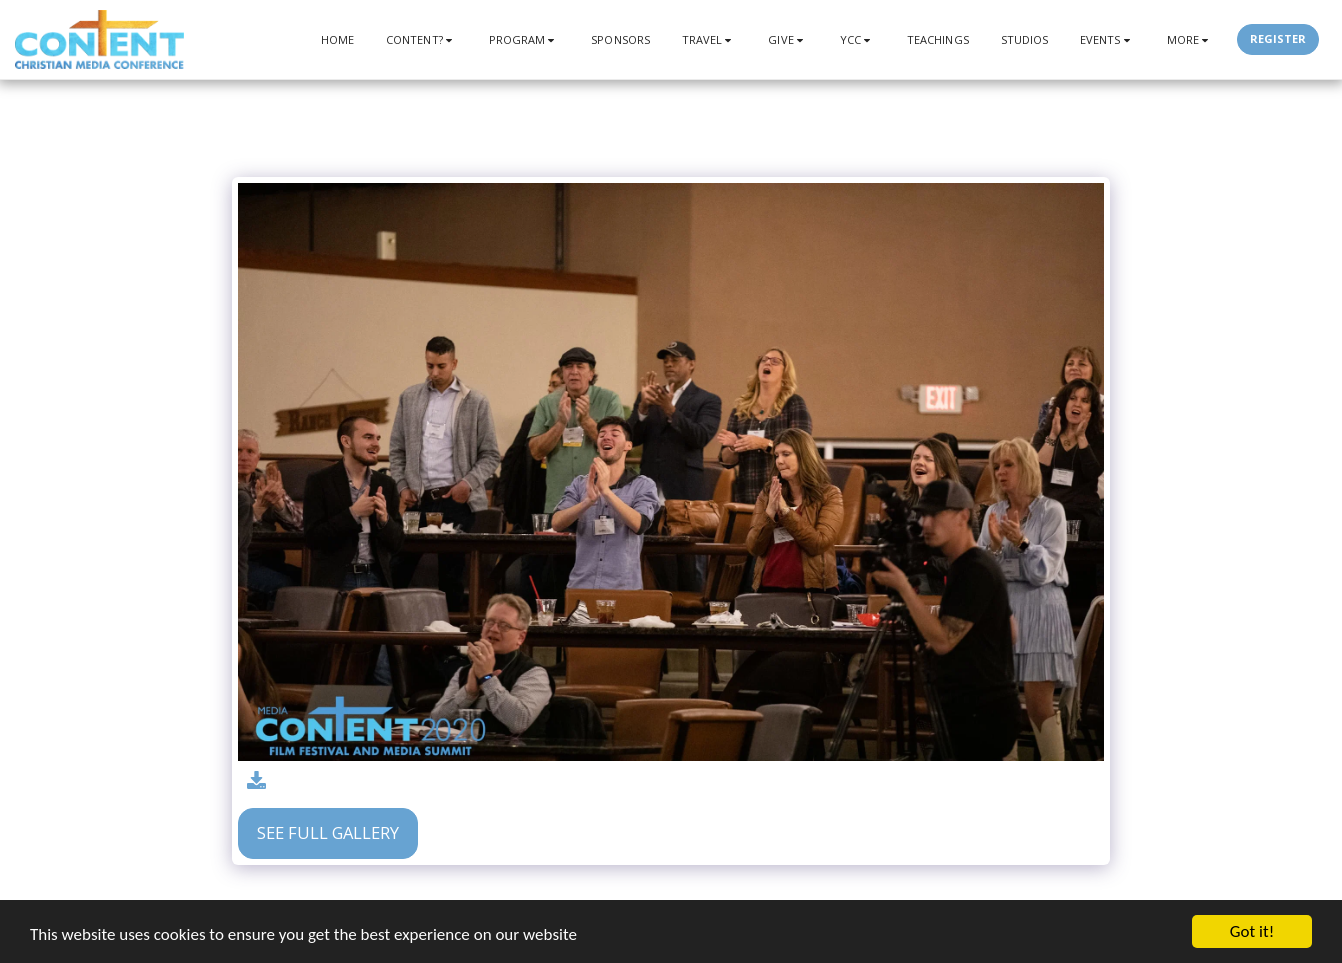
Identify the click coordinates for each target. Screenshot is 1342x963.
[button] (421, 39)
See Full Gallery (328, 832)
